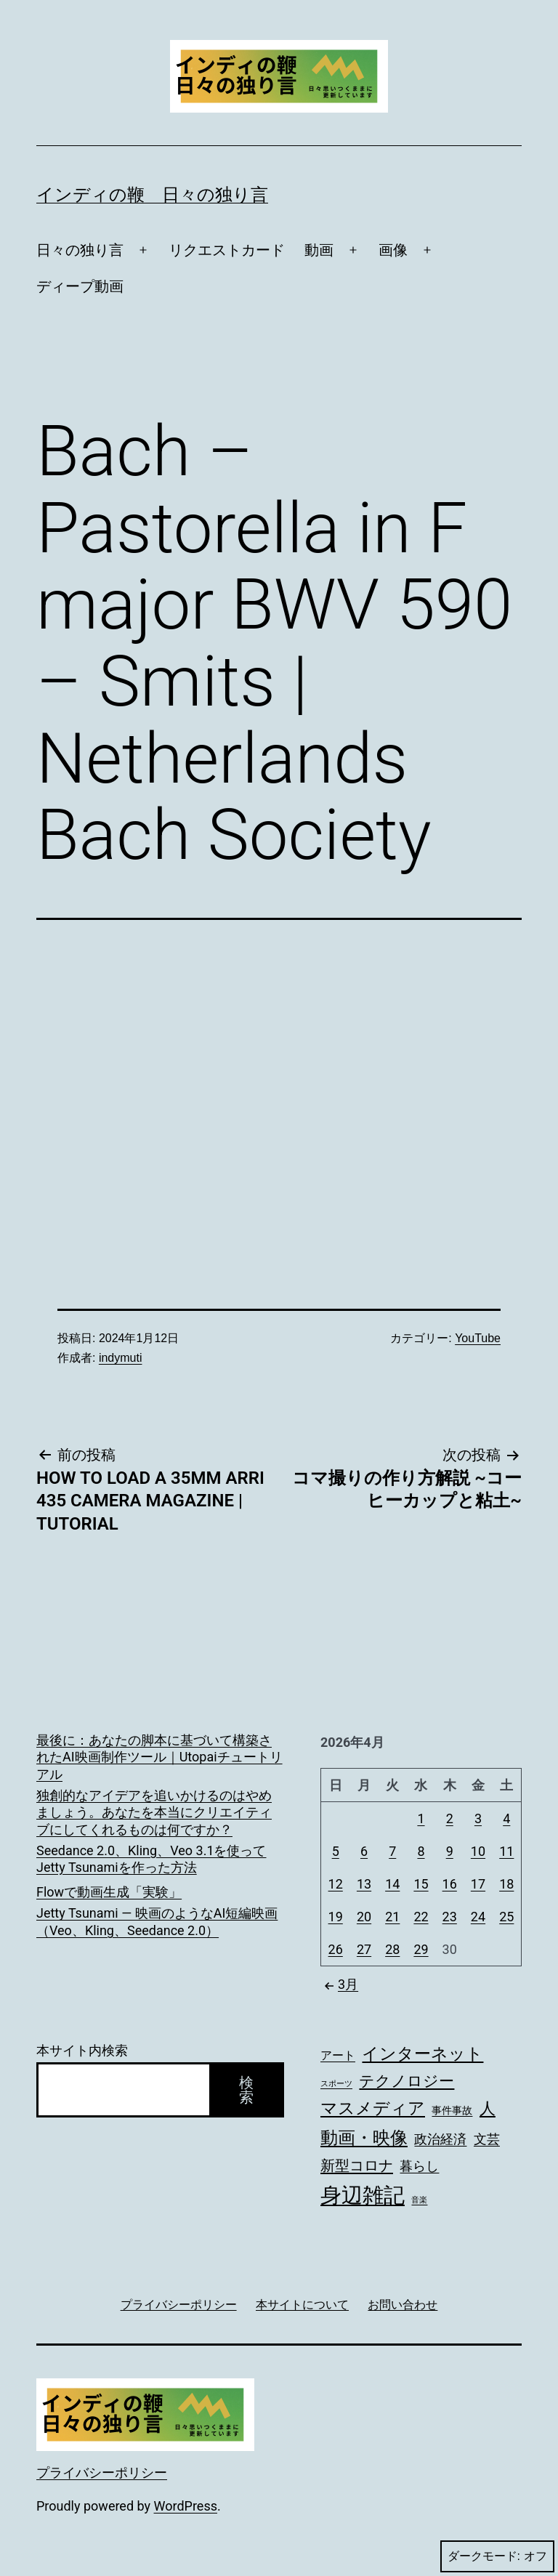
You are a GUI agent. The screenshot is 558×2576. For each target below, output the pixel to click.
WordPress (185, 2506)
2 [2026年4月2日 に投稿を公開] (449, 1818)
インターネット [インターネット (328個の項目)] (422, 2054)
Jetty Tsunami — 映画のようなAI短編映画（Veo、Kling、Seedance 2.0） (157, 1921)
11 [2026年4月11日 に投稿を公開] (506, 1851)
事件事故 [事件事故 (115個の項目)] (452, 2110)
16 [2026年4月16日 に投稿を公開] (449, 1883)
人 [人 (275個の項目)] (488, 2108)
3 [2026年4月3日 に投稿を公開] (478, 1818)
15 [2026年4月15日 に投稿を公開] (420, 1883)
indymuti (120, 1358)
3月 (339, 1984)
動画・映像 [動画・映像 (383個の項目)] (364, 2138)
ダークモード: (497, 2556)
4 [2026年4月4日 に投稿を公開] (506, 1818)
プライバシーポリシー (101, 2472)
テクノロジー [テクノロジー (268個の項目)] (406, 2081)
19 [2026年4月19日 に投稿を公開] (335, 1916)
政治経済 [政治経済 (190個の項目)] (440, 2139)
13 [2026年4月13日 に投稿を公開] (364, 1883)
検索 (246, 2090)
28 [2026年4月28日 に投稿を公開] (392, 1949)
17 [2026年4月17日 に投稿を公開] (478, 1883)
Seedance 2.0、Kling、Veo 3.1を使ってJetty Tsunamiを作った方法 (151, 1859)
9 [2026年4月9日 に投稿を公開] (449, 1851)
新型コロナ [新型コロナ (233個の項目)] (356, 2165)
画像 (393, 250)
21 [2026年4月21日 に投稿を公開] (392, 1916)
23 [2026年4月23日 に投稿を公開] (449, 1916)
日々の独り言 (80, 250)
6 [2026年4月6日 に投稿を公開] (364, 1851)
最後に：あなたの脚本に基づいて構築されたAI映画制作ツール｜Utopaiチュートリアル (159, 1757)
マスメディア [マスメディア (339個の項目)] (372, 2108)
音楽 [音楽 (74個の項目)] (419, 2200)
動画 (318, 250)
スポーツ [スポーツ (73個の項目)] (336, 2083)
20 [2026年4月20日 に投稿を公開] (364, 1916)
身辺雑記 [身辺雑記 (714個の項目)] (362, 2195)
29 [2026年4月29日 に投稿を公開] (420, 1949)
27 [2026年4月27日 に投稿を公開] (364, 1949)
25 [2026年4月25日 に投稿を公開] (506, 1916)
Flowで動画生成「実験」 (109, 1891)
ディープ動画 (80, 286)
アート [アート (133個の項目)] (337, 2055)
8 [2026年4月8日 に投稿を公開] (420, 1851)
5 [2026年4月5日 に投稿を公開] (335, 1851)
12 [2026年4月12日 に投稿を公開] (335, 1883)
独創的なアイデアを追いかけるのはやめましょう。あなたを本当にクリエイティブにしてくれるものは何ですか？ (154, 1812)
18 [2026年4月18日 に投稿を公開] (506, 1883)
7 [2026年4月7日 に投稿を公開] (392, 1851)
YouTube (478, 1338)
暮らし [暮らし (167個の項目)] (419, 2166)
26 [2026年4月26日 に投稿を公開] (335, 1949)
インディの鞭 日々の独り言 (152, 195)
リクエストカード (227, 250)
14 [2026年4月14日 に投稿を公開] (392, 1883)
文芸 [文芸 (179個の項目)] (487, 2139)
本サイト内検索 (82, 2050)
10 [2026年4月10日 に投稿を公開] (478, 1851)
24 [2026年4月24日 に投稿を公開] (478, 1916)
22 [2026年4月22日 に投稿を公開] (420, 1916)
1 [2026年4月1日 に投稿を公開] (420, 1818)
